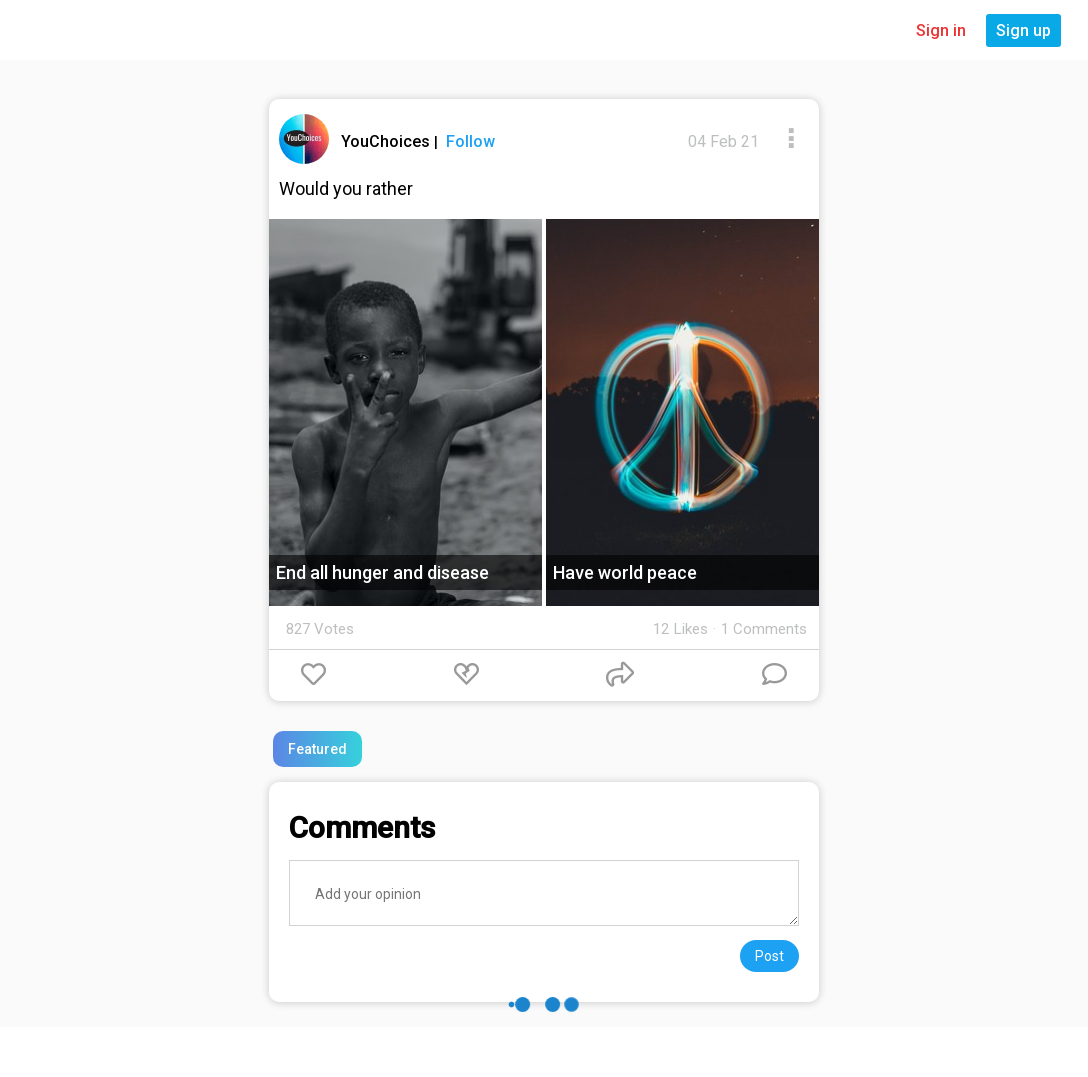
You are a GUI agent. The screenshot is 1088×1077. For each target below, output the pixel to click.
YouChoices (387, 141)
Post (769, 956)
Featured (317, 749)
